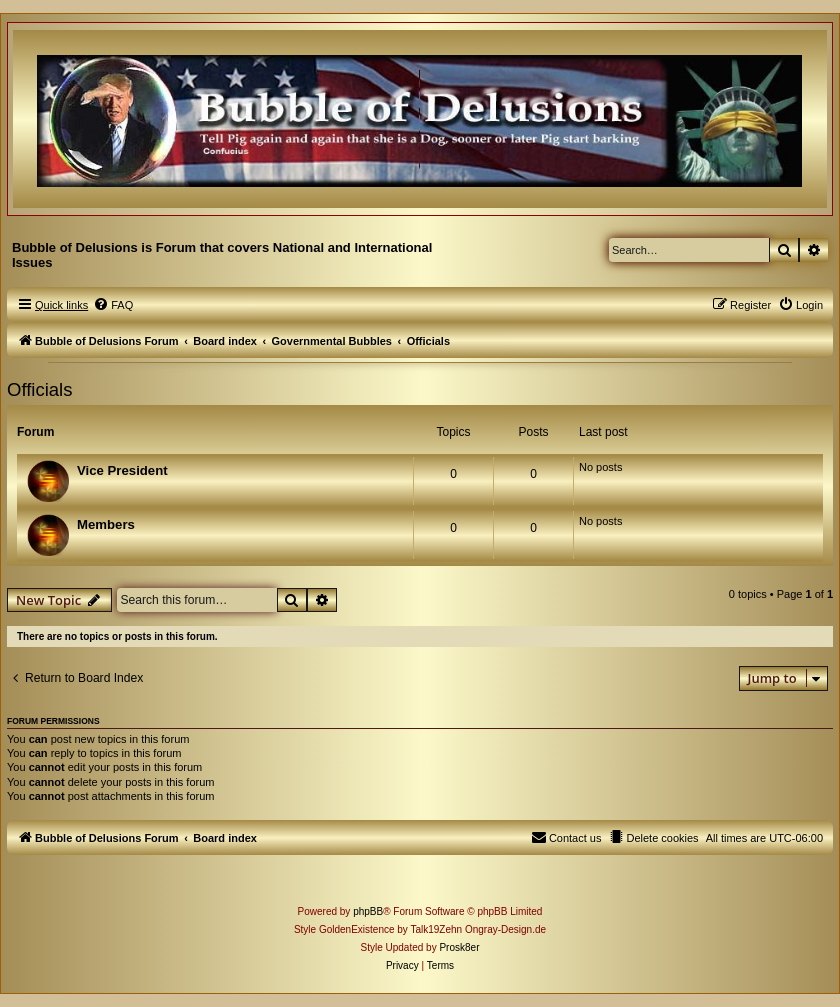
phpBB (368, 911)
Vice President (122, 470)
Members (106, 524)
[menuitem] (113, 305)
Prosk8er (459, 947)
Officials (39, 389)
